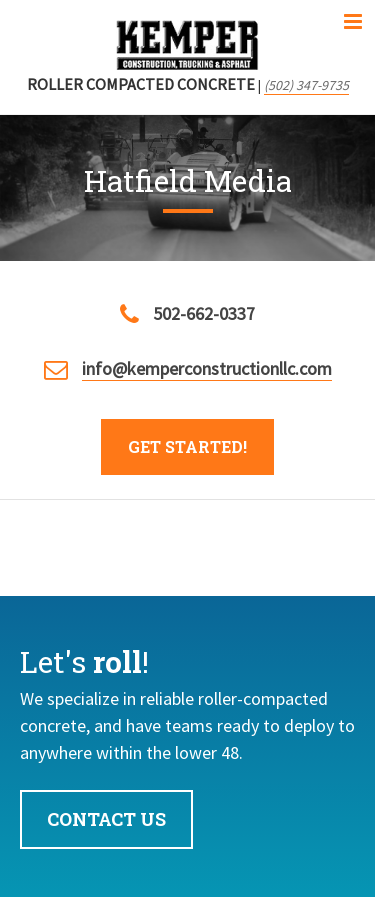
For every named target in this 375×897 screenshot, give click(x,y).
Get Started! (187, 446)
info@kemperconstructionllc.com (207, 368)
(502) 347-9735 (306, 85)
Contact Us (106, 819)
